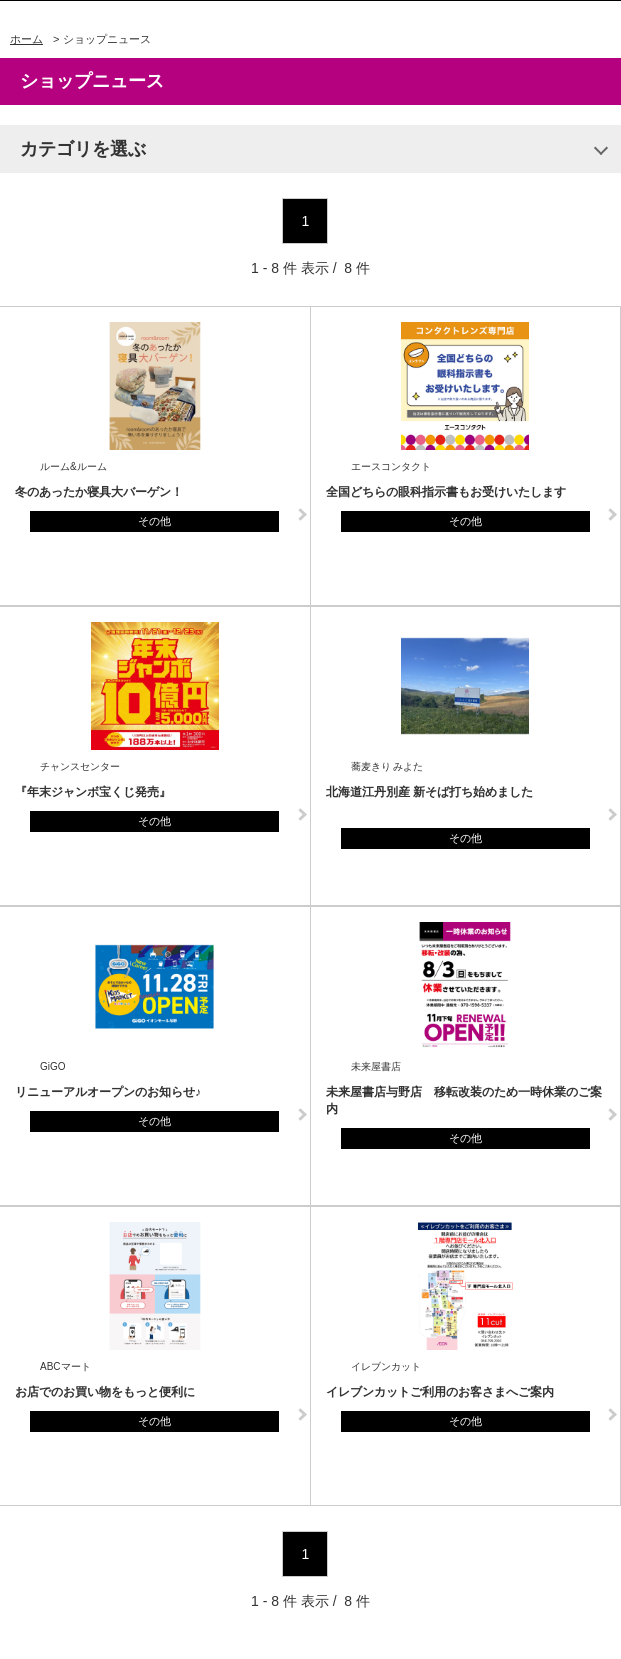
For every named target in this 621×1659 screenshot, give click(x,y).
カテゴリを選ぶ (83, 149)
